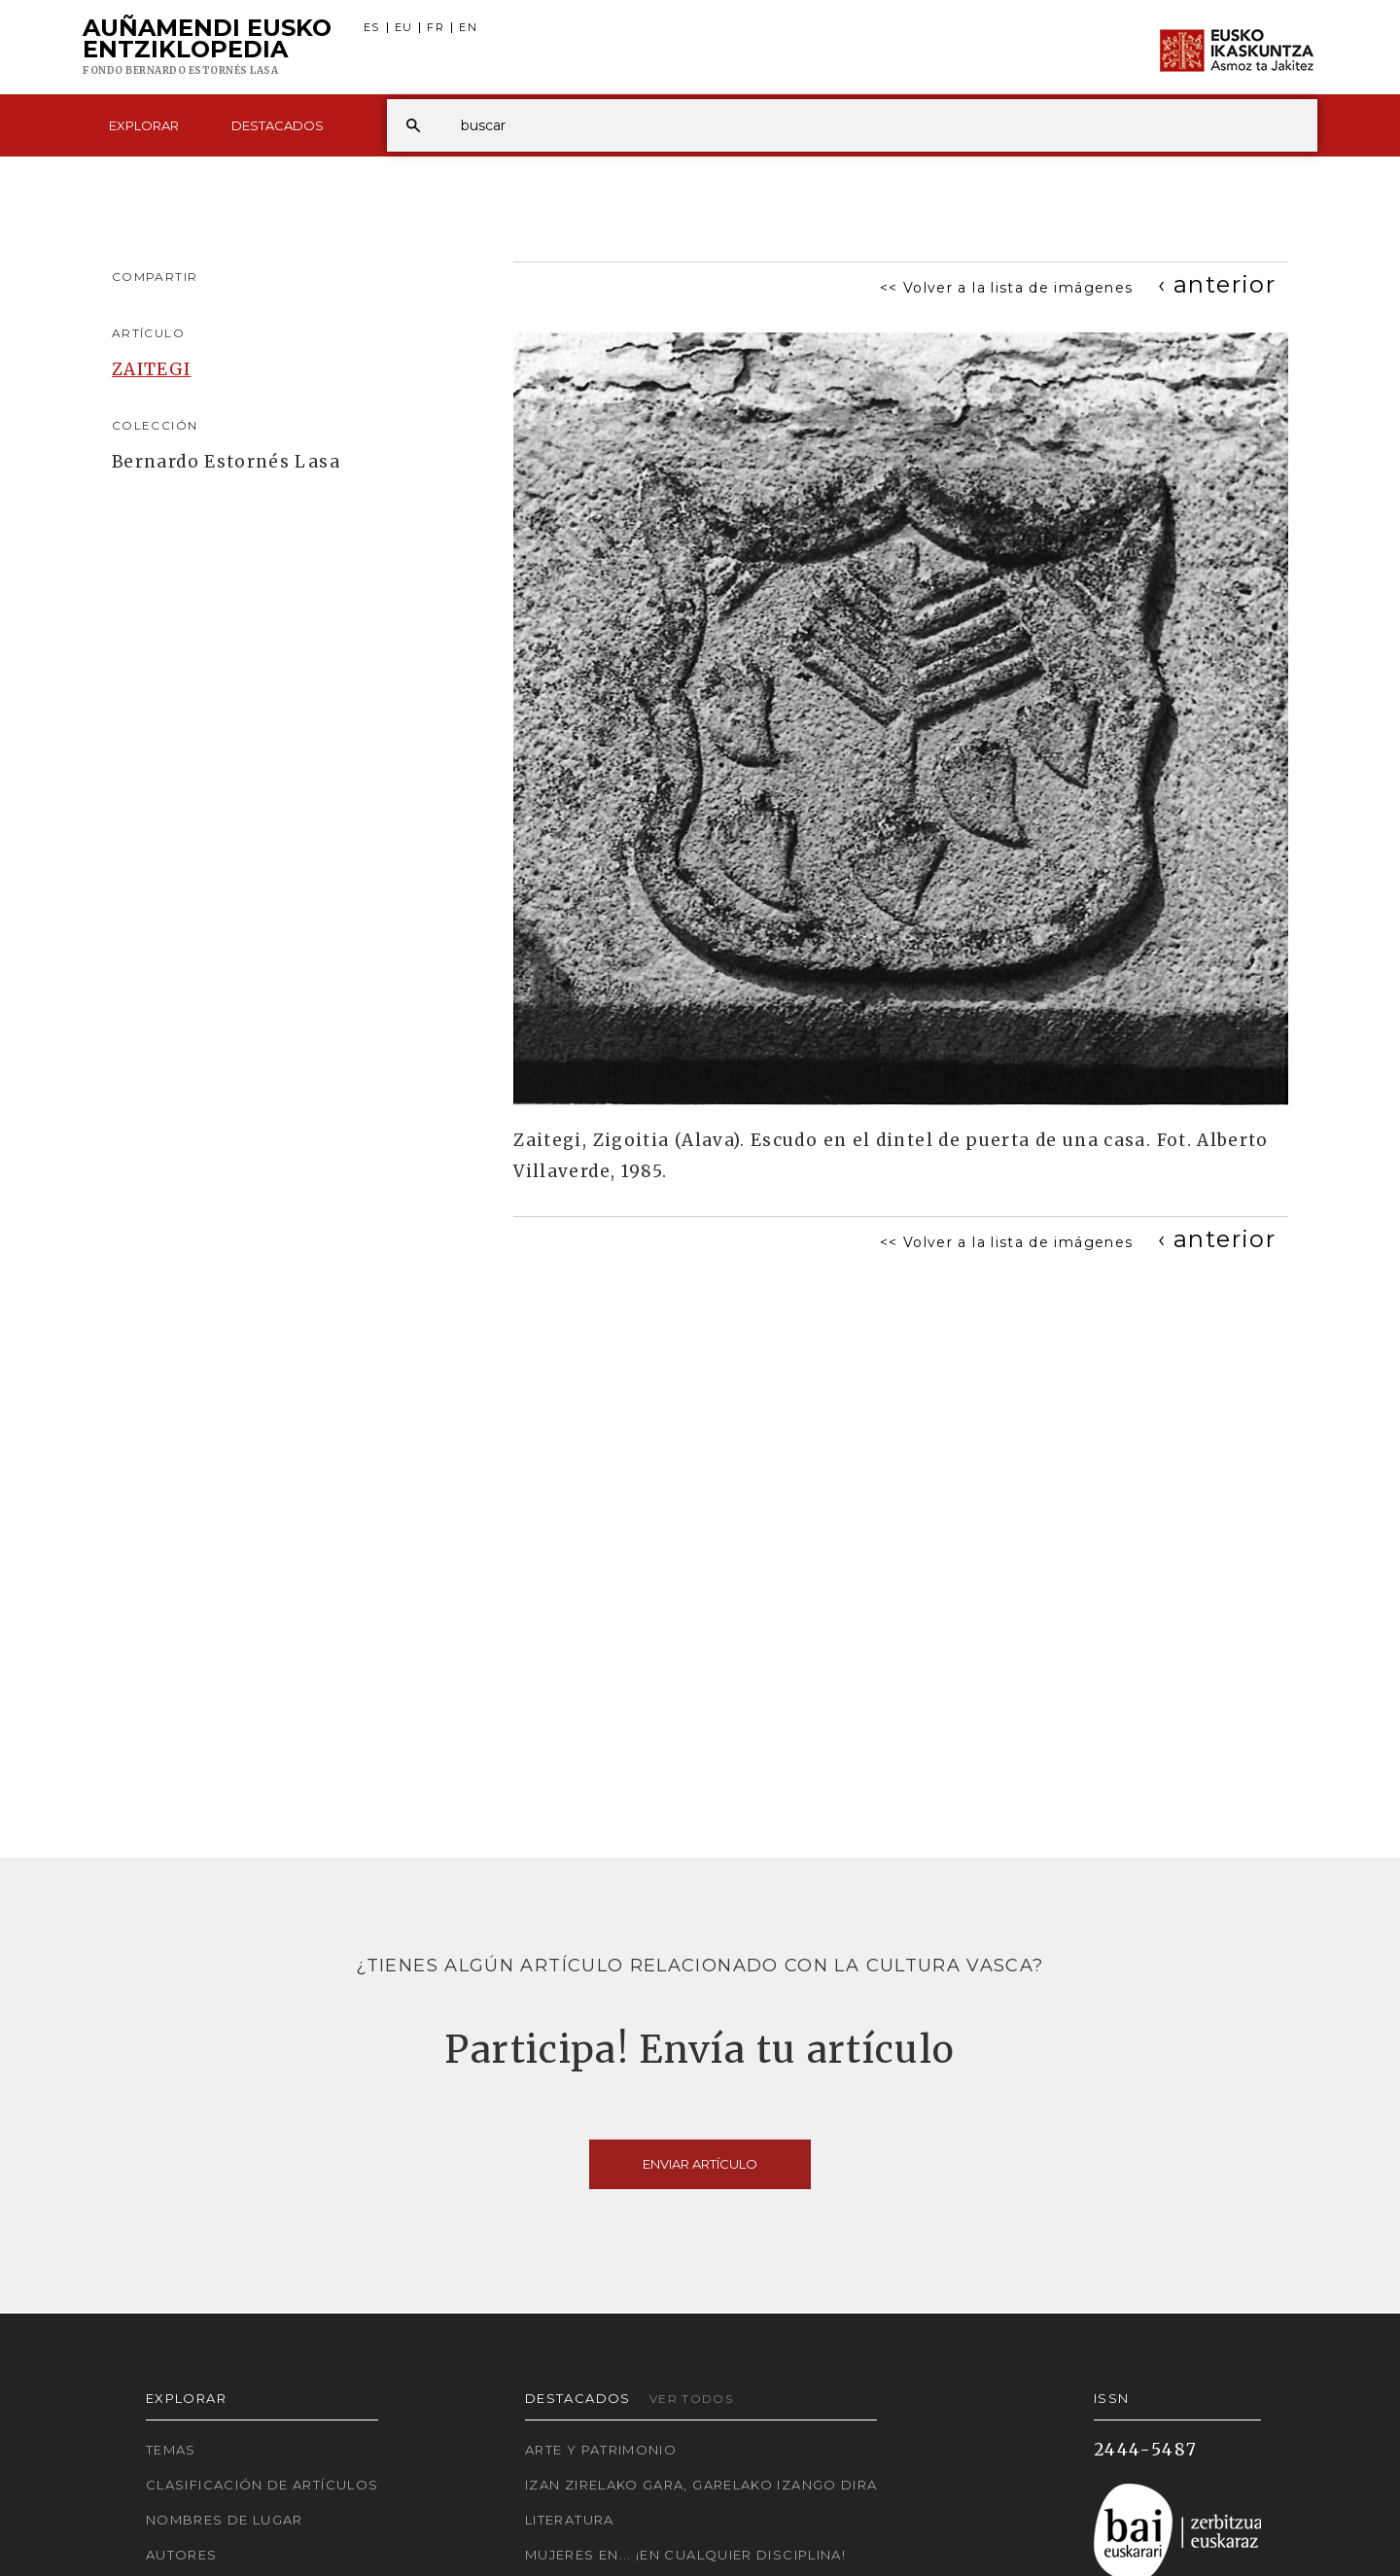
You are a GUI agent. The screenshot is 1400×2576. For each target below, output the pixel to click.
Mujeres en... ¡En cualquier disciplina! (685, 2554)
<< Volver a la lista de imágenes (1007, 287)
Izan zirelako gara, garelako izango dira (701, 2484)
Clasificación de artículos (262, 2484)
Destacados (277, 125)
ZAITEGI (152, 369)
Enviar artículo (700, 2164)
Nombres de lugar (224, 2519)
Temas (171, 2449)
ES (372, 27)
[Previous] (1216, 284)
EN (468, 27)
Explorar (144, 125)
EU (404, 27)
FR (435, 27)
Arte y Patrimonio (601, 2449)
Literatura (569, 2519)
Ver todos (691, 2398)
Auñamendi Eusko (207, 48)
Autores (182, 2554)
